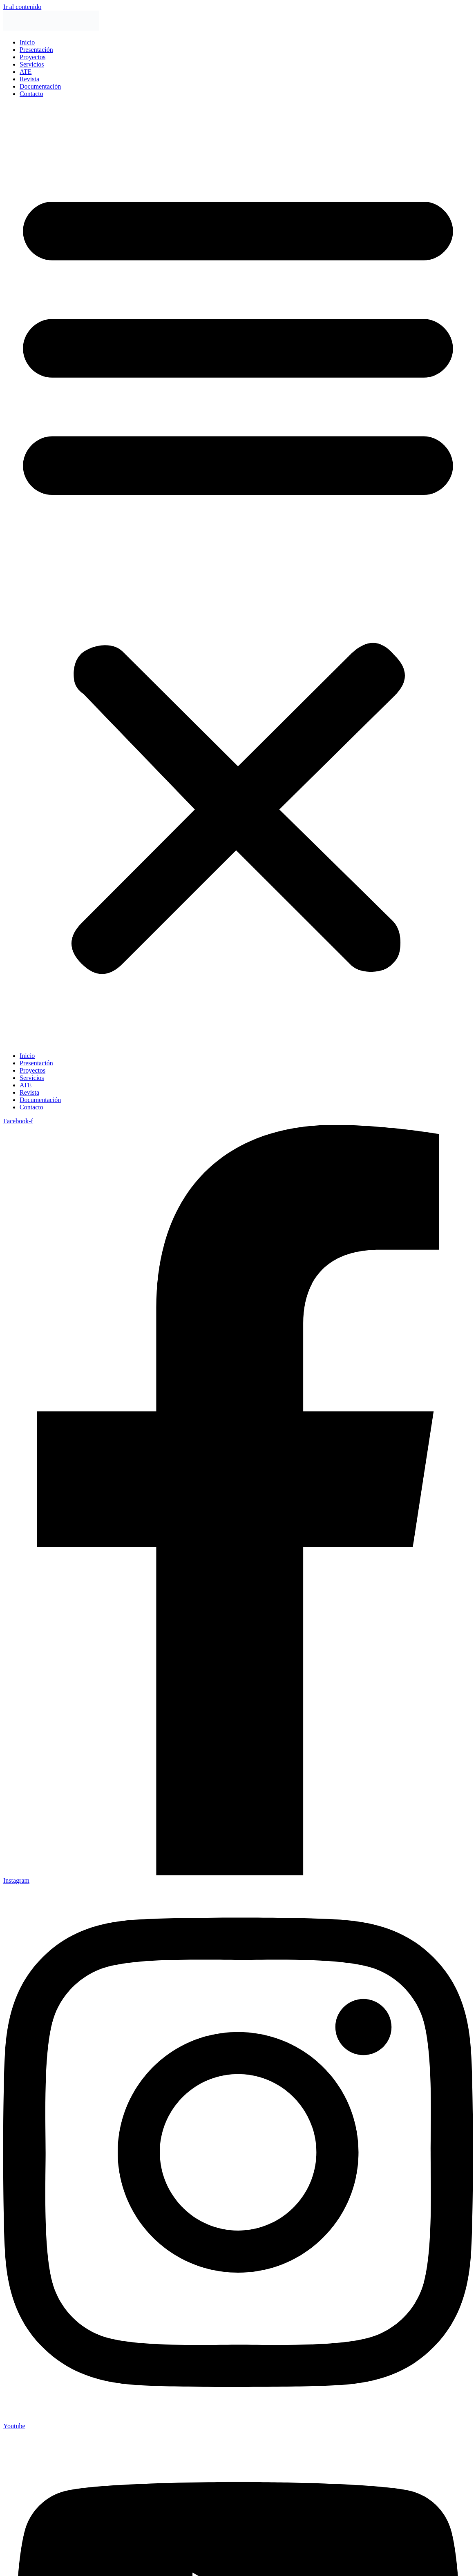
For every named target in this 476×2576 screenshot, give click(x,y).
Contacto (31, 93)
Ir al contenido (22, 6)
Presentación (36, 49)
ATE (25, 71)
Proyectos (32, 56)
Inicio (27, 42)
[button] (238, 575)
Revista (29, 79)
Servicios (32, 64)
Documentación (40, 86)
